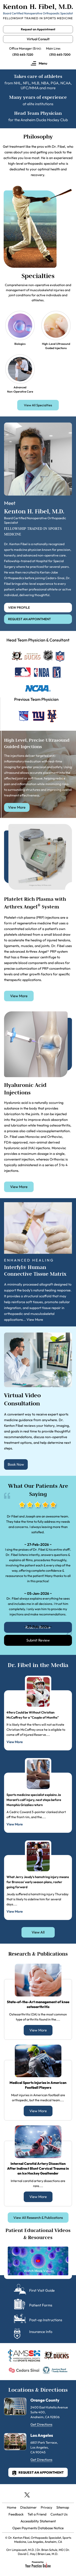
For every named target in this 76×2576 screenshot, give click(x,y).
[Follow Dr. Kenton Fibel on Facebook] (16, 2495)
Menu (39, 63)
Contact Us (58, 2514)
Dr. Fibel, (59, 146)
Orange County (44, 2400)
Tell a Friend (37, 2514)
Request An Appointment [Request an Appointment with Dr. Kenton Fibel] (29, 619)
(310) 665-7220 (22, 54)
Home (11, 2507)
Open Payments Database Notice (38, 2528)
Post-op (45, 2320)
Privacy (46, 2507)
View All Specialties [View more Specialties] (38, 405)
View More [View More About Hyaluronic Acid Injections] (19, 1187)
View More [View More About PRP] (19, 996)
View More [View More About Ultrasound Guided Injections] (17, 807)
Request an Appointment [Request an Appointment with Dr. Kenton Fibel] (38, 29)
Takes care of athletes (38, 76)
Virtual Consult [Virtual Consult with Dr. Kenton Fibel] (38, 39)
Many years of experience (38, 97)
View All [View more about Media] (38, 1932)
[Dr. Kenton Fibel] (38, 11)
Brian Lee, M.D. (48, 2554)
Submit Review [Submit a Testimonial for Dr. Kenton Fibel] (38, 1640)
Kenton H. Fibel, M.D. (38, 508)
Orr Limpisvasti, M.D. (20, 2550)
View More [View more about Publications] (38, 2030)
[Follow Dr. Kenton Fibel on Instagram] (49, 2495)
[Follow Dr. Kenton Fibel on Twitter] (27, 2495)
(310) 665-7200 (60, 54)
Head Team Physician (38, 113)
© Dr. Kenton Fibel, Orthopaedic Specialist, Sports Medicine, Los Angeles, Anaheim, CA (38, 2540)
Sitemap (62, 2507)
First (42, 2290)
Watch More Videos (39, 2271)
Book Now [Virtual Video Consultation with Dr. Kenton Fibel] (16, 1464)
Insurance (40, 2331)
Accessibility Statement (38, 2521)
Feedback (16, 2514)
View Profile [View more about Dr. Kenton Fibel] (19, 607)
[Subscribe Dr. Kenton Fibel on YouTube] (60, 2495)
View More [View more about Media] (14, 1742)
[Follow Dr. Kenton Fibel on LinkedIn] (38, 2495)
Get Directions (41, 2424)
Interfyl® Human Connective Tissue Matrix (35, 1270)
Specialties (38, 276)
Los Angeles (41, 2435)
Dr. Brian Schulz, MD (50, 2550)
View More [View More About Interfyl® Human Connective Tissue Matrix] (35, 1319)
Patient (40, 2305)
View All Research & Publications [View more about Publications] (38, 2217)
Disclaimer (28, 2507)
